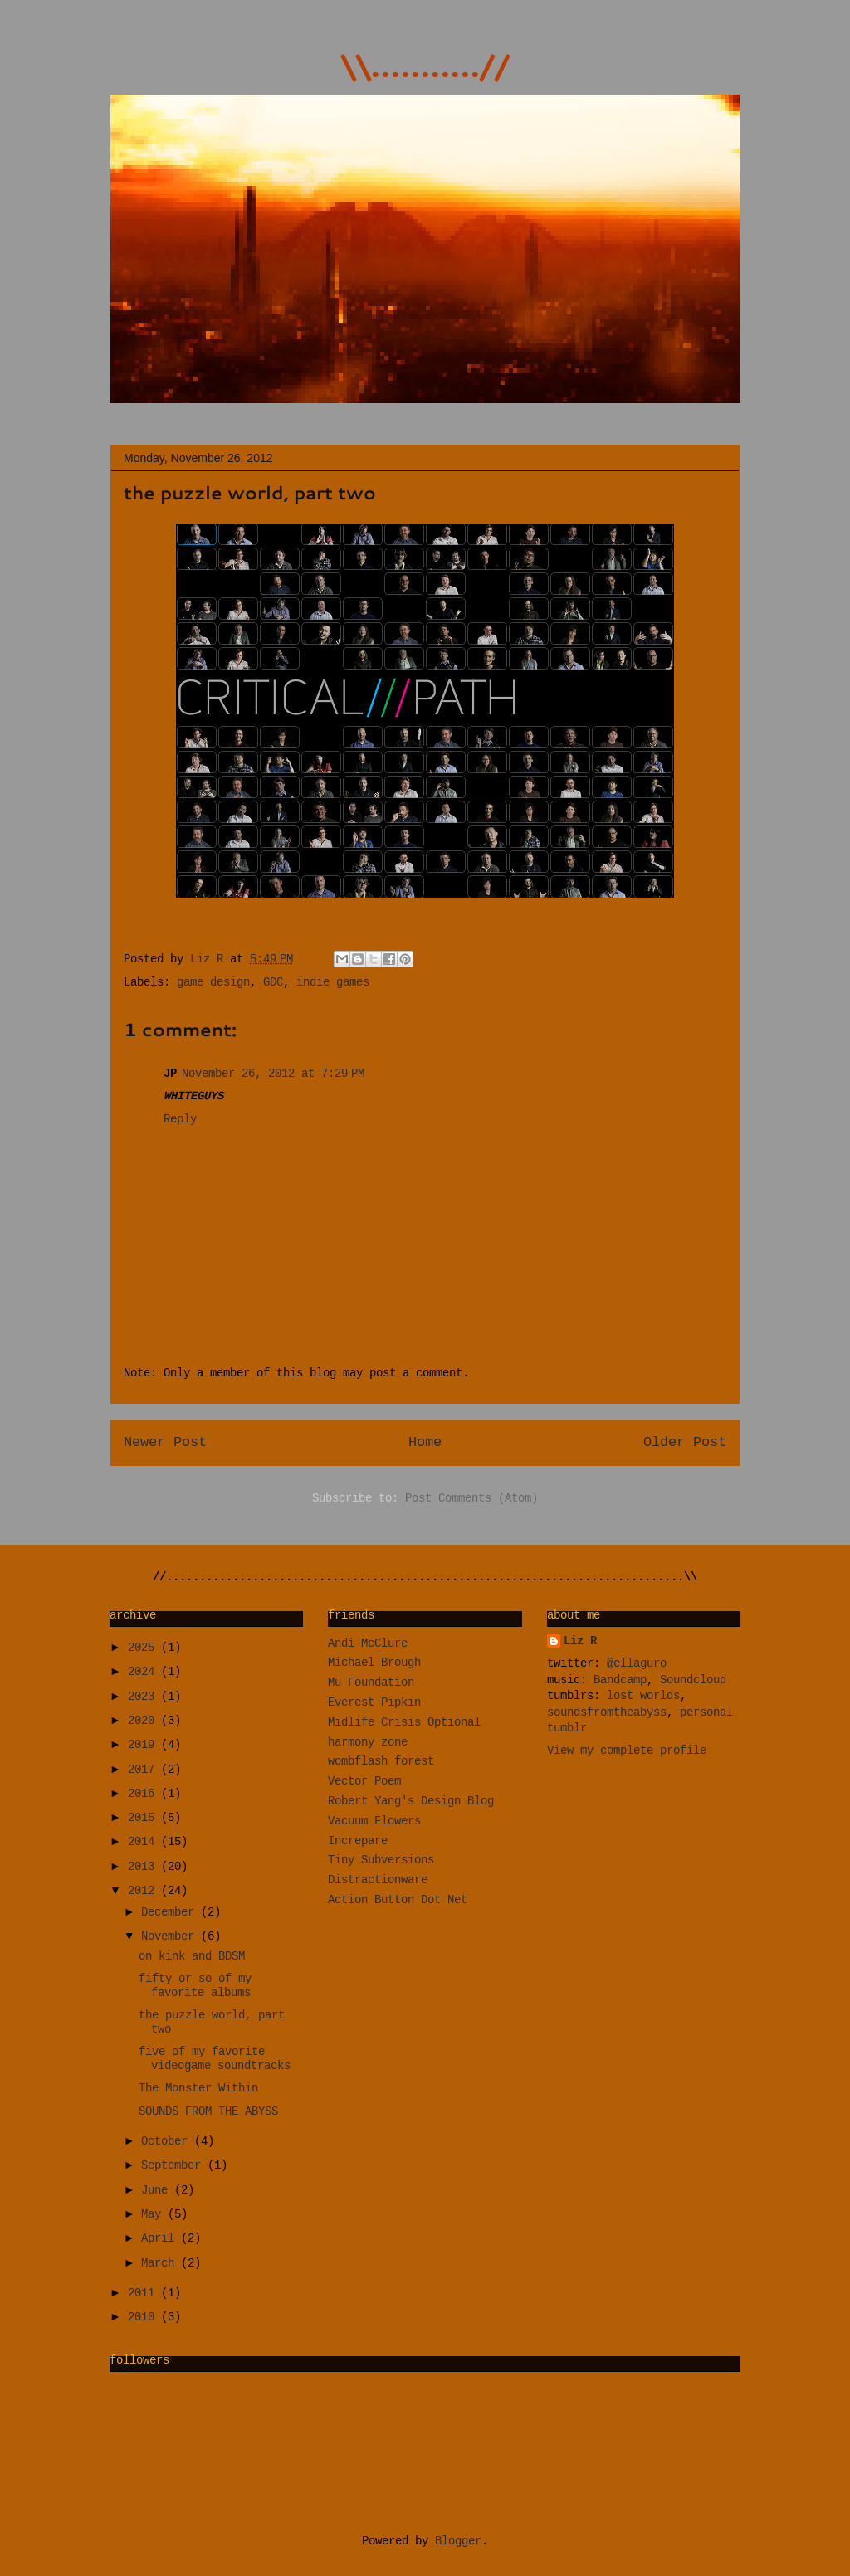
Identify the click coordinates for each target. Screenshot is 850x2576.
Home (425, 1443)
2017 (144, 1770)
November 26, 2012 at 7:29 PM (273, 1074)
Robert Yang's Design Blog (411, 1802)
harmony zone (368, 1743)
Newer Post (165, 1443)
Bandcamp (620, 1681)
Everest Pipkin (374, 1703)
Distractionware (377, 1881)
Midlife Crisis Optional (404, 1723)
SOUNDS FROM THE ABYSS (208, 2112)
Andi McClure (368, 1644)
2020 (144, 1721)
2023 (144, 1697)
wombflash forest (381, 1762)
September (174, 2166)
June (157, 2191)
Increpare (358, 1842)
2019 (144, 1746)
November (171, 1937)
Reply (180, 1120)
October (167, 2142)
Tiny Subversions (381, 1861)
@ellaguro (637, 1664)
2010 (144, 2318)
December (171, 1913)
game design (213, 983)
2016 (144, 1794)
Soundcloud (693, 1681)
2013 (144, 1867)
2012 (144, 1892)
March (161, 2264)
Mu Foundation (371, 1683)
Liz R (210, 960)
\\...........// (425, 64)
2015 (144, 1819)
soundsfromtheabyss (607, 1713)
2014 (144, 1843)
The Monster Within (198, 2089)
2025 (144, 1648)
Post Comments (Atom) (471, 1499)
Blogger (458, 2542)
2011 (144, 2294)
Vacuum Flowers (374, 1822)
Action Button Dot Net (397, 1901)
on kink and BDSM (192, 1957)
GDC (273, 983)
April (161, 2239)
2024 (144, 1673)
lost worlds (643, 1697)
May (154, 2215)
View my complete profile (626, 1751)
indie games (332, 983)
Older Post (684, 1443)
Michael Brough (374, 1663)
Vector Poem (364, 1782)
